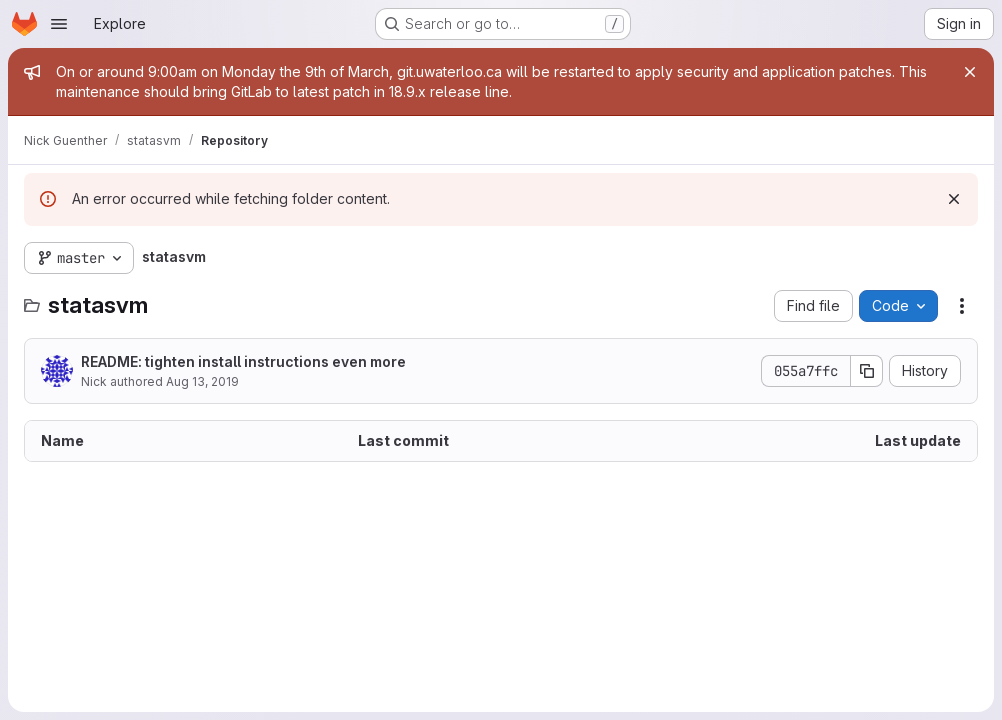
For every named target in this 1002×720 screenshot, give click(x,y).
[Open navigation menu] (59, 24)
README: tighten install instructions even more (243, 361)
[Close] (970, 72)
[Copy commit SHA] (867, 371)
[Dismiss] (954, 199)
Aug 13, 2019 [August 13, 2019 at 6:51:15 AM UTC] (202, 381)
